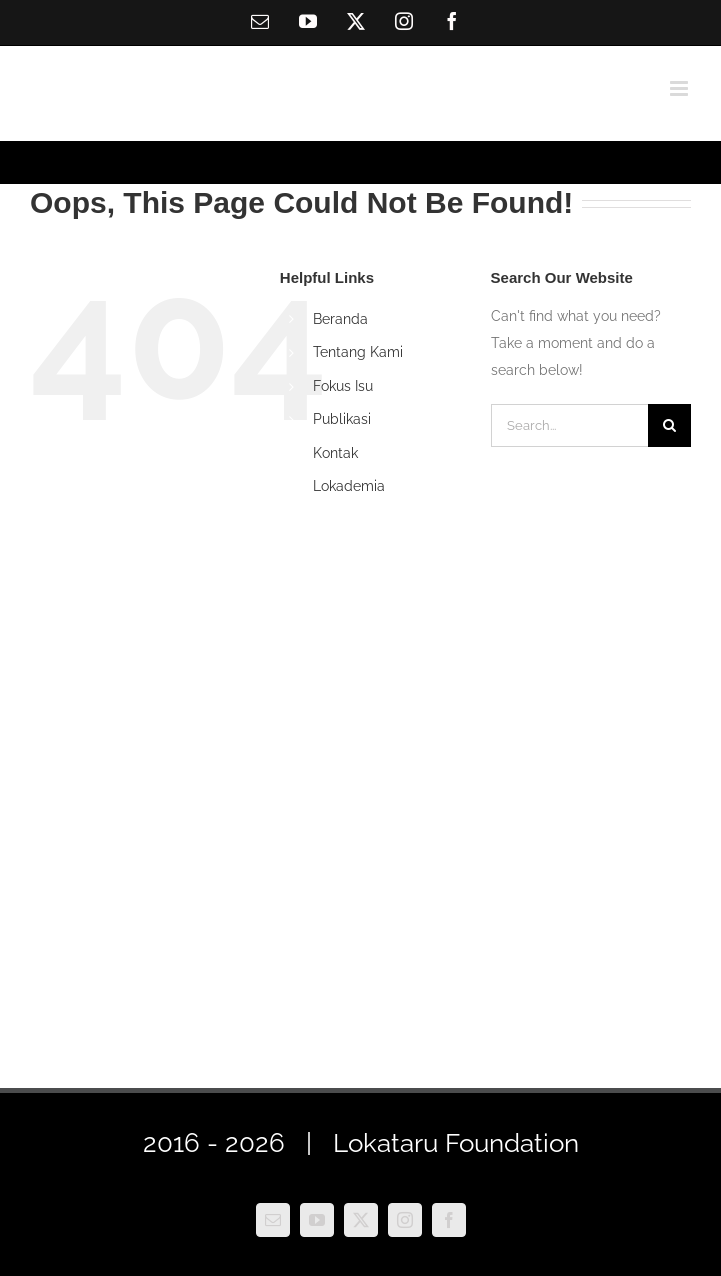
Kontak (335, 453)
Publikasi (342, 419)
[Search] (669, 425)
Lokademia (349, 486)
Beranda (340, 319)
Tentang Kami (358, 352)
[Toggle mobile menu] (680, 88)
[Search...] (569, 425)
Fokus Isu (343, 386)
